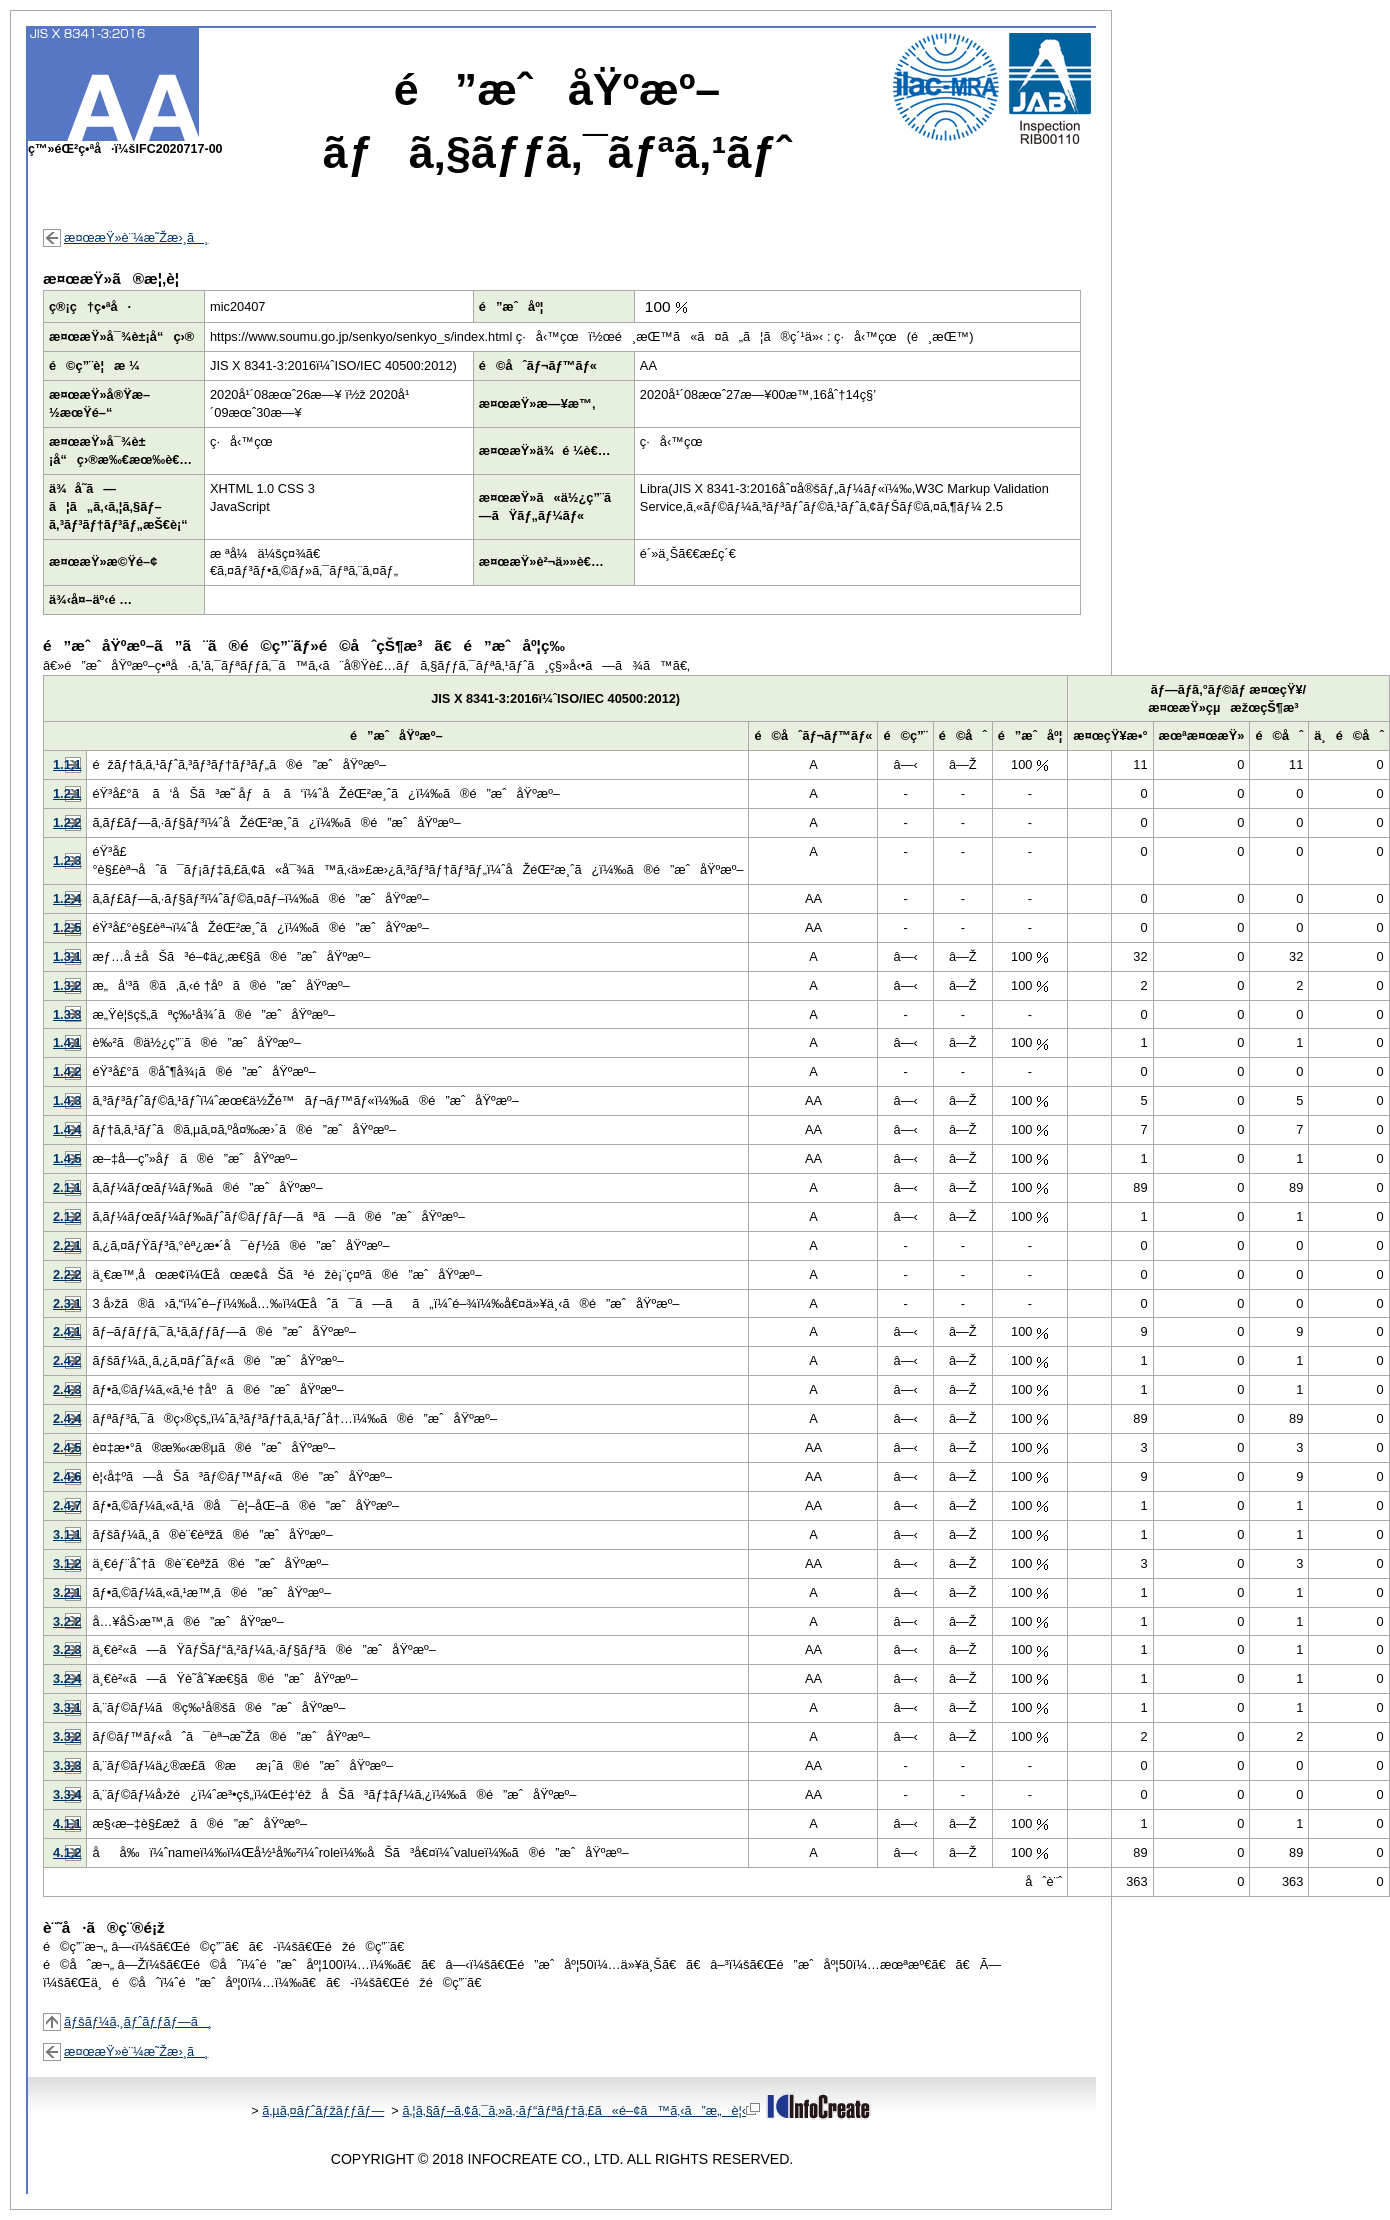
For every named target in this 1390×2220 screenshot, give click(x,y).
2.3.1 (67, 1303)
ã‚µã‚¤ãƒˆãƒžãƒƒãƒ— (323, 2110)
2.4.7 (67, 1505)
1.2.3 (67, 860)
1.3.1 (67, 956)
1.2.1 (67, 793)
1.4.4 (67, 1129)
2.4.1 (67, 1331)
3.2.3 (67, 1649)
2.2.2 (67, 1274)
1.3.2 (67, 985)
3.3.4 (67, 1794)
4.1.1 (67, 1823)
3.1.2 (67, 1563)
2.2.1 (67, 1245)
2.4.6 (67, 1476)
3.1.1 (67, 1534)
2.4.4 (67, 1418)
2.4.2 (67, 1360)
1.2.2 (67, 822)
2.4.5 (67, 1447)
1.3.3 (67, 1014)
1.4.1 (67, 1042)
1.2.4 (67, 898)
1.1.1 (67, 764)
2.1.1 (67, 1187)
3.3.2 (67, 1736)
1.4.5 (67, 1158)
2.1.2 (67, 1216)
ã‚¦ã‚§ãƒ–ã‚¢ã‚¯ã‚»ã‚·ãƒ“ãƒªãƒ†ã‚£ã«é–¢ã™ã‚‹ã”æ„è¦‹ (581, 2110)
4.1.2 (67, 1852)
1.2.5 (67, 927)
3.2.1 (67, 1592)
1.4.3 (67, 1100)
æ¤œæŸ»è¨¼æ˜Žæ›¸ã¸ (136, 237)
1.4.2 (67, 1071)
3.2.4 (67, 1678)
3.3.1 (67, 1707)
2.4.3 (67, 1389)
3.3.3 (67, 1765)
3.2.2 (67, 1621)
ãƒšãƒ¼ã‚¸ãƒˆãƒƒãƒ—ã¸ (138, 2021)
